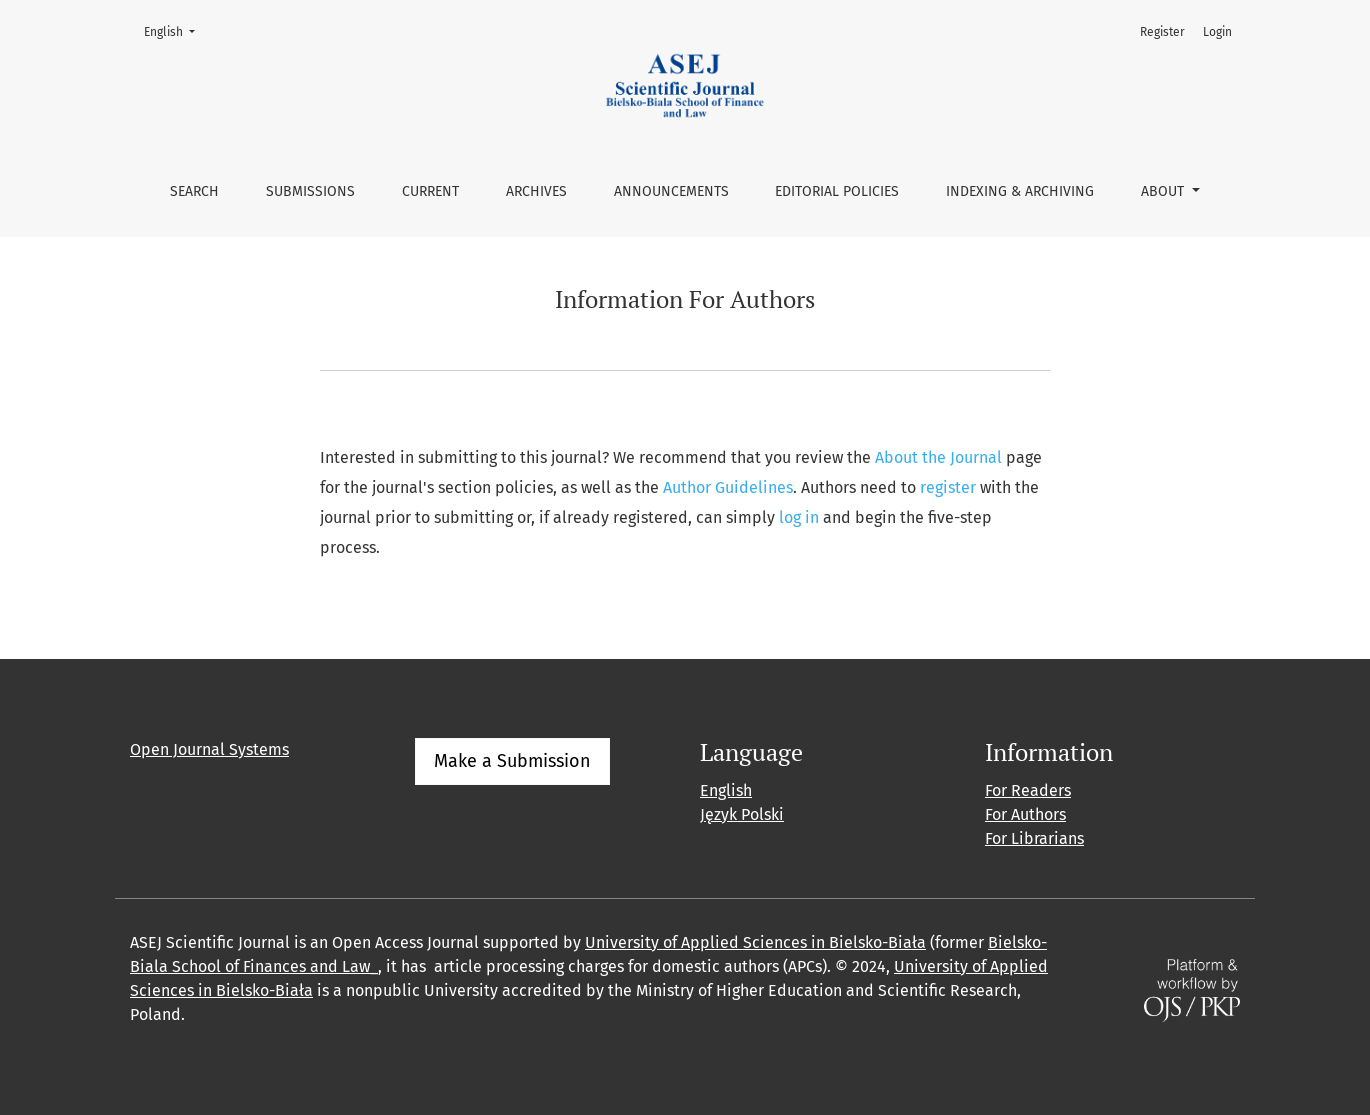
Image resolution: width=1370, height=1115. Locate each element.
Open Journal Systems (209, 749)
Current (430, 191)
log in (799, 517)
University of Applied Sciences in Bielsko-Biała (755, 942)
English (175, 30)
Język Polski (742, 814)
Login (1217, 32)
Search (194, 191)
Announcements (671, 191)
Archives (536, 191)
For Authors (1025, 814)
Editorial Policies (837, 191)
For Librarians (1034, 838)
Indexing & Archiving (1020, 191)
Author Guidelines (728, 487)
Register (1162, 32)
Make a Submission (512, 761)
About (1164, 191)
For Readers (1028, 790)
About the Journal (938, 457)
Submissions (310, 191)
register (948, 487)
